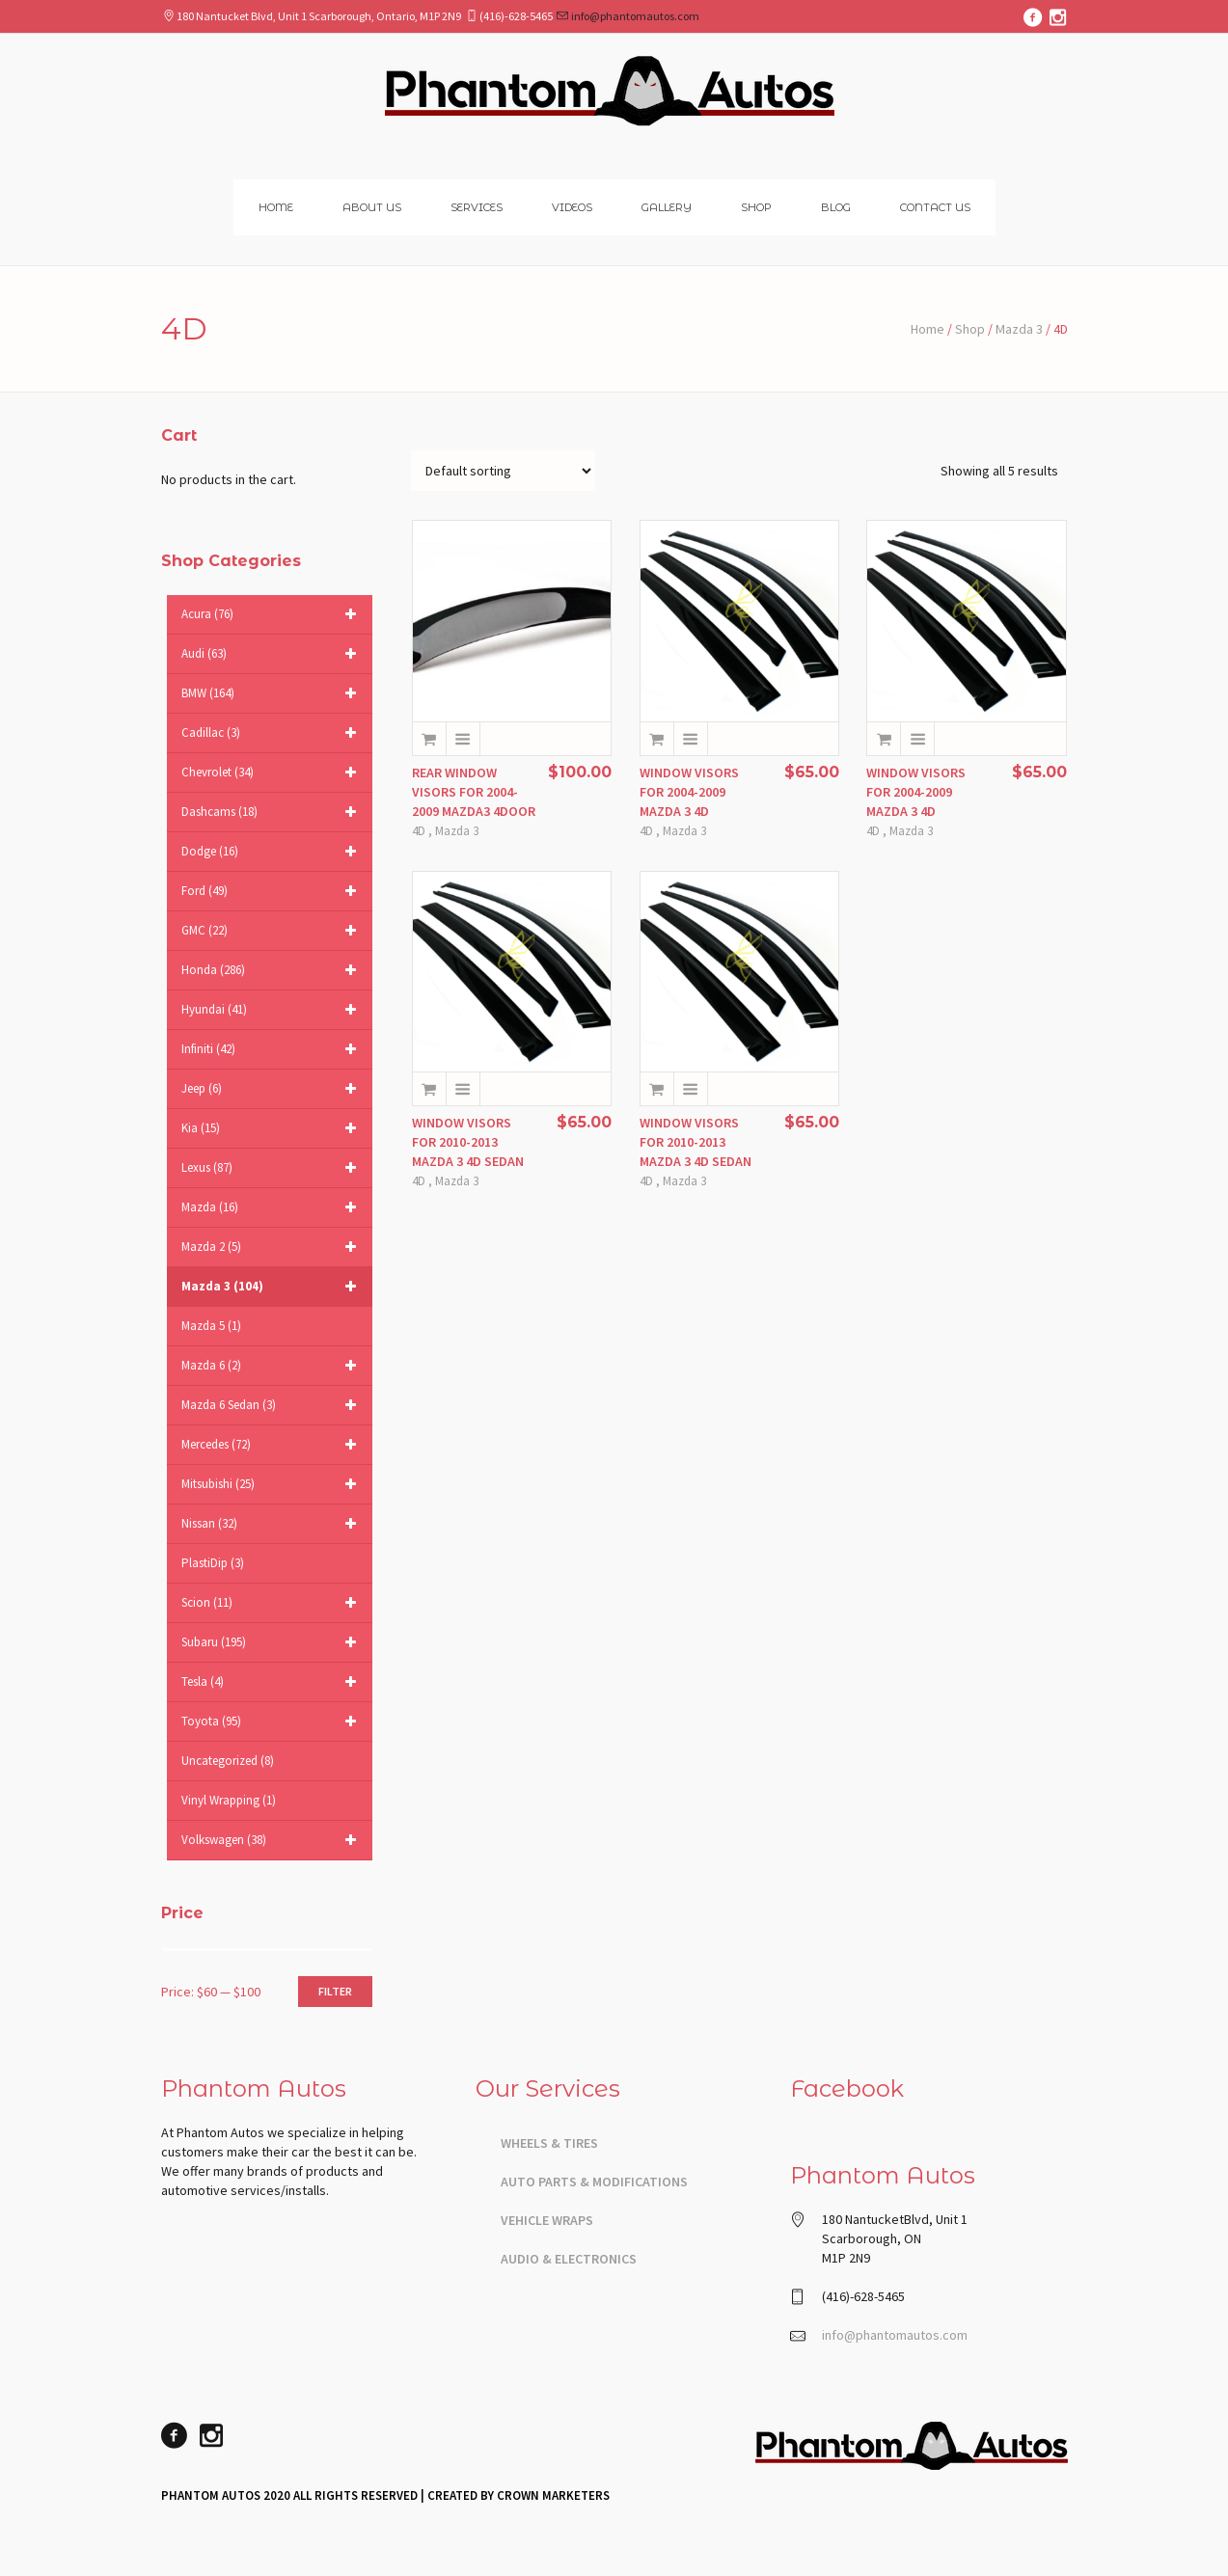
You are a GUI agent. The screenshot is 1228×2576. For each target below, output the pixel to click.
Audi (272, 654)
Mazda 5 (211, 1325)
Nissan (272, 1523)
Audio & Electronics (569, 2258)
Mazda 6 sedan (272, 1405)
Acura (272, 614)
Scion (272, 1603)
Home (927, 329)
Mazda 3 (1019, 329)
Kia (272, 1128)
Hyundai (272, 1009)
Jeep (272, 1088)
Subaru (272, 1642)
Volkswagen (272, 1840)
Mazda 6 (272, 1365)
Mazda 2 (272, 1247)
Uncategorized (227, 1760)
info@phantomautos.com (635, 16)
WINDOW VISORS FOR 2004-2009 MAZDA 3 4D (689, 792)
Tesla (272, 1682)
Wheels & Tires (549, 2143)
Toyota (272, 1721)
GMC (272, 930)
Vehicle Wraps (547, 2220)
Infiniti (272, 1049)
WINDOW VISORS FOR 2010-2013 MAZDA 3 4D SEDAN (468, 1142)
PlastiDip (212, 1563)
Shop (970, 329)
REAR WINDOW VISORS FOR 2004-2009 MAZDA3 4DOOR (473, 792)
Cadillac (272, 733)
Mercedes (272, 1444)
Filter (335, 1991)
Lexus (272, 1168)
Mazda (272, 1207)
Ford (272, 891)
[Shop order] (503, 470)
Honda (272, 970)
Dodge (272, 851)
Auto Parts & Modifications (594, 2181)
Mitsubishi (272, 1484)
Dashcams (272, 812)
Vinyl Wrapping (228, 1800)
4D (418, 831)
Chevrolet (272, 772)
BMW (272, 693)
